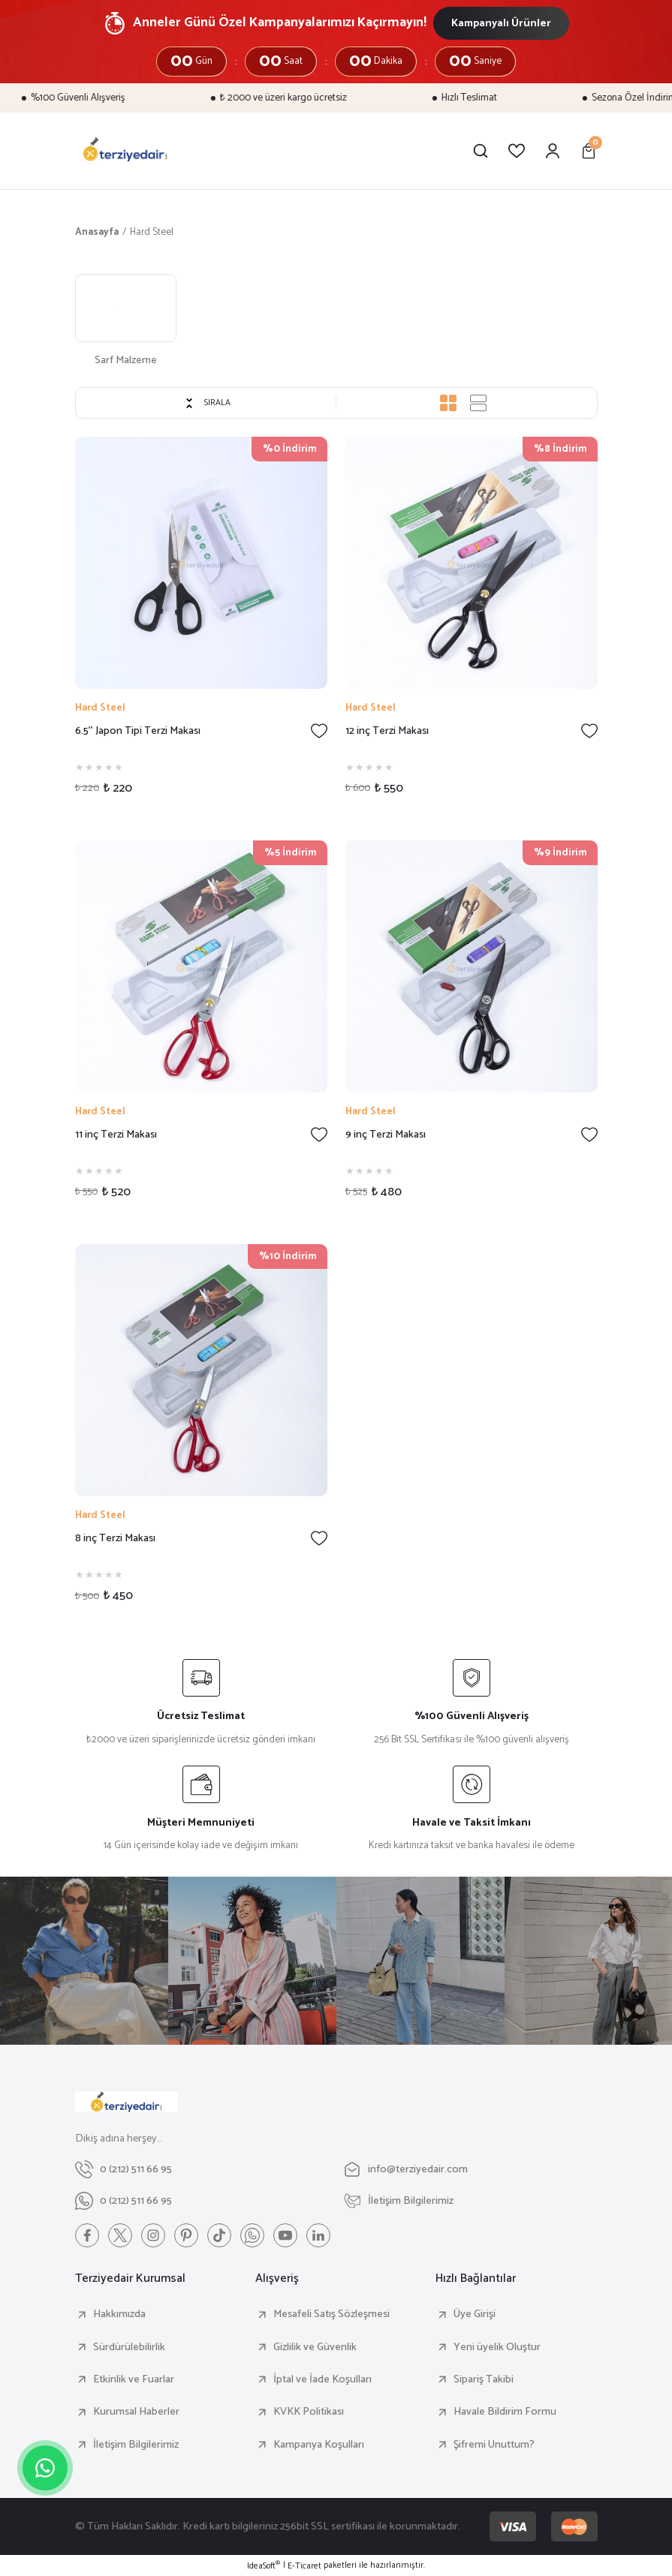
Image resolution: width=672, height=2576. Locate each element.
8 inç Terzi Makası (115, 1538)
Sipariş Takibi (484, 2379)
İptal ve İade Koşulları (322, 2379)
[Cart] (589, 151)
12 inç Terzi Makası (387, 731)
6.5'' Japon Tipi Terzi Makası (137, 731)
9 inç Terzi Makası (385, 1135)
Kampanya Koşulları (318, 2444)
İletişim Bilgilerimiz (136, 2444)
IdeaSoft (263, 2565)
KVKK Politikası (308, 2411)
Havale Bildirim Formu (505, 2411)
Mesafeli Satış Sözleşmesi (331, 2314)
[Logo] (125, 150)
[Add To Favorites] (319, 731)
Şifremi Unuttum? (494, 2444)
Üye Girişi (475, 2314)
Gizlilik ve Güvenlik (315, 2347)
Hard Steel (151, 232)
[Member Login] (553, 151)
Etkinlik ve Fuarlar (133, 2379)
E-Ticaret (304, 2565)
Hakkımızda (119, 2314)
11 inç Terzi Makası (116, 1135)
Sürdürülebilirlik (129, 2347)
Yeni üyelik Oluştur (497, 2347)
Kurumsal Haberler (136, 2411)
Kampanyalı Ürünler (501, 23)
